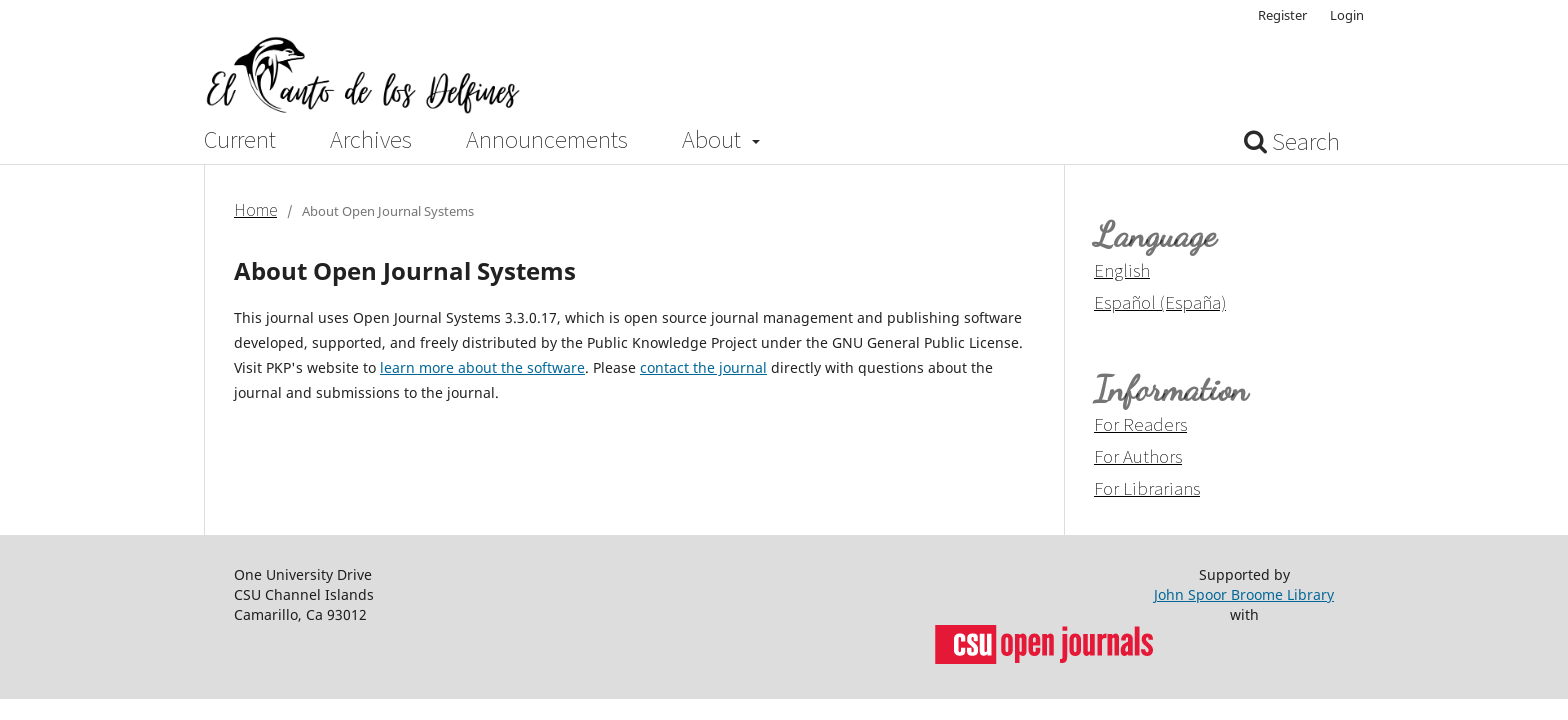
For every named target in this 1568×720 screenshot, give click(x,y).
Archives (371, 140)
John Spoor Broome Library (1244, 594)
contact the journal (703, 367)
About (714, 140)
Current (240, 140)
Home (255, 210)
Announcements (547, 140)
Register (1282, 15)
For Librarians (1147, 488)
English (1122, 270)
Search (1292, 141)
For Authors (1138, 456)
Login (1347, 15)
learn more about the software (482, 367)
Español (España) (1160, 302)
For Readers (1140, 424)
